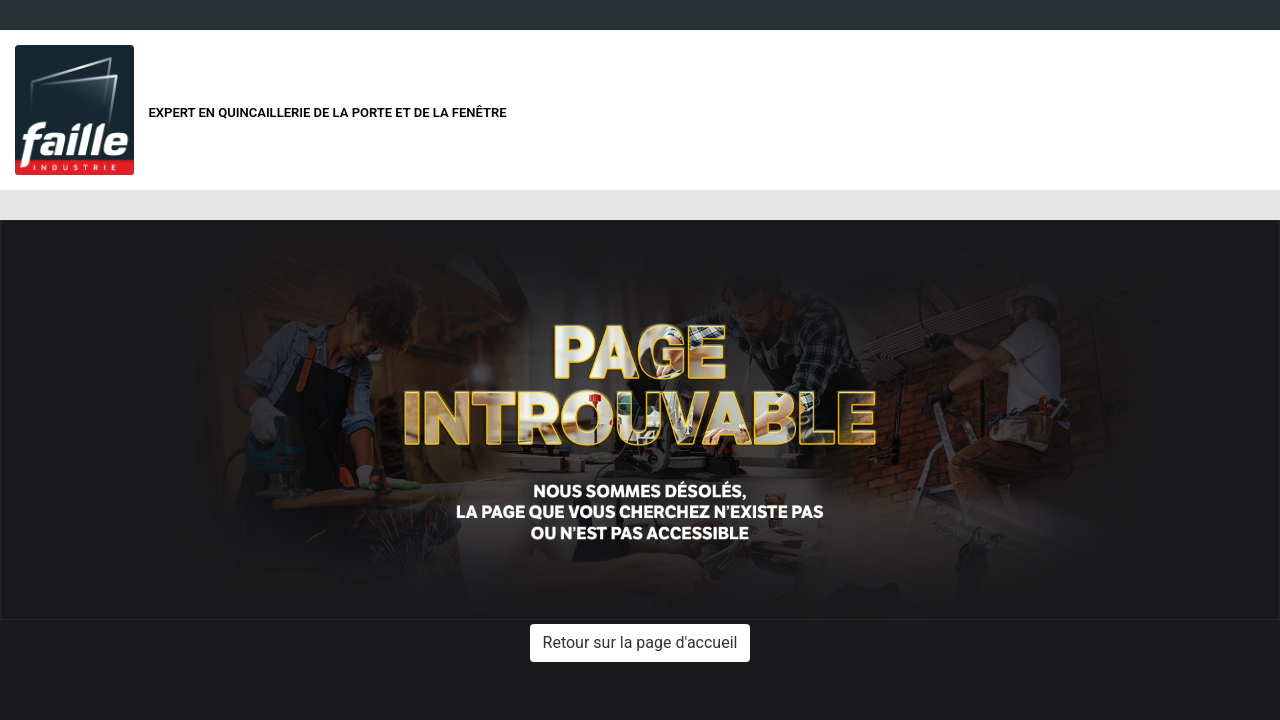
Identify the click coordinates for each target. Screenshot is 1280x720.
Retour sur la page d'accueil (640, 642)
